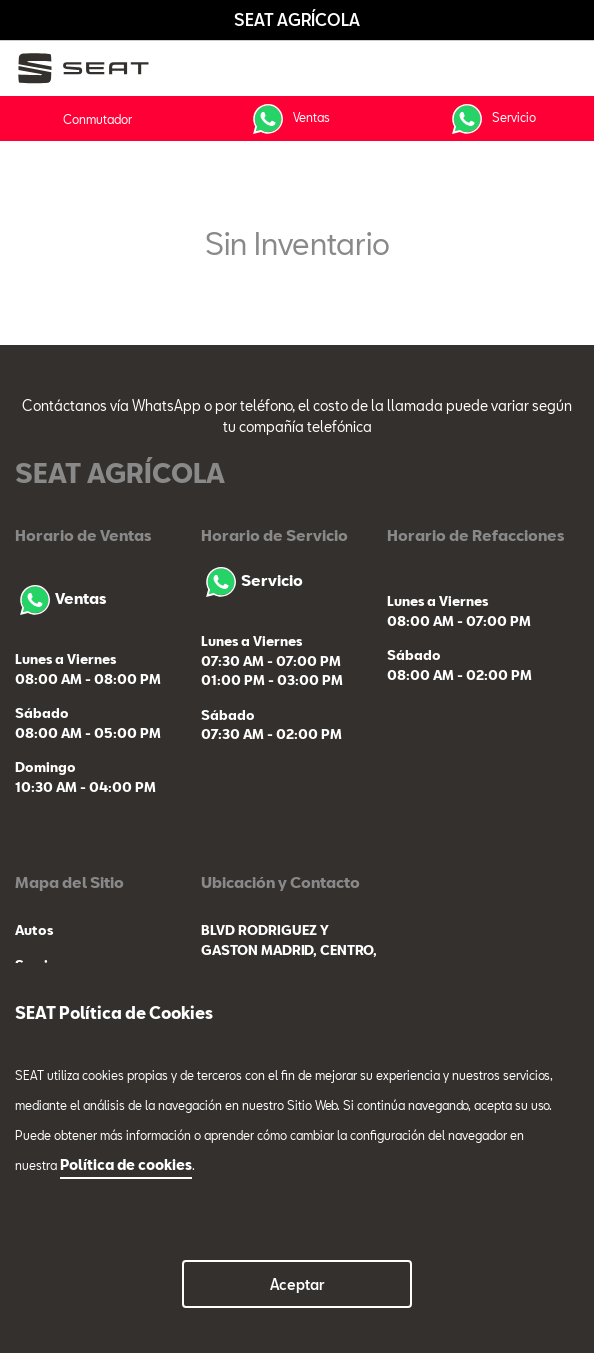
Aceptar (297, 1284)
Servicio (491, 119)
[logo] (91, 68)
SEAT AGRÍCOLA (297, 19)
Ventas (289, 119)
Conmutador (97, 119)
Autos (34, 930)
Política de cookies (126, 1164)
